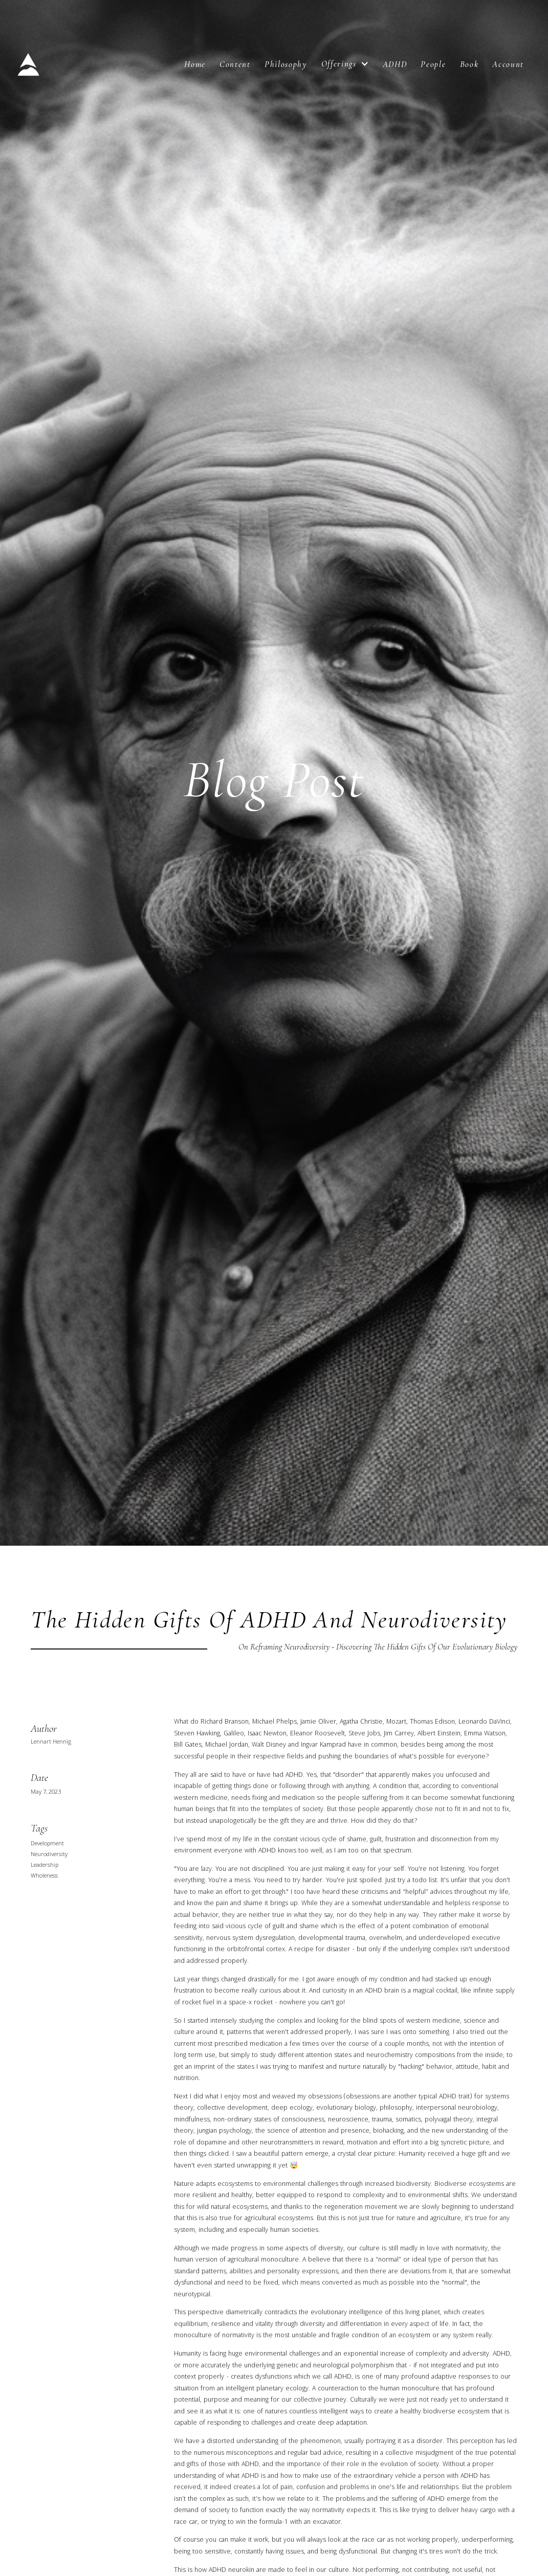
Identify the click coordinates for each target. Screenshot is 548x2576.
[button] (345, 64)
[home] (32, 64)
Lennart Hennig (51, 1742)
